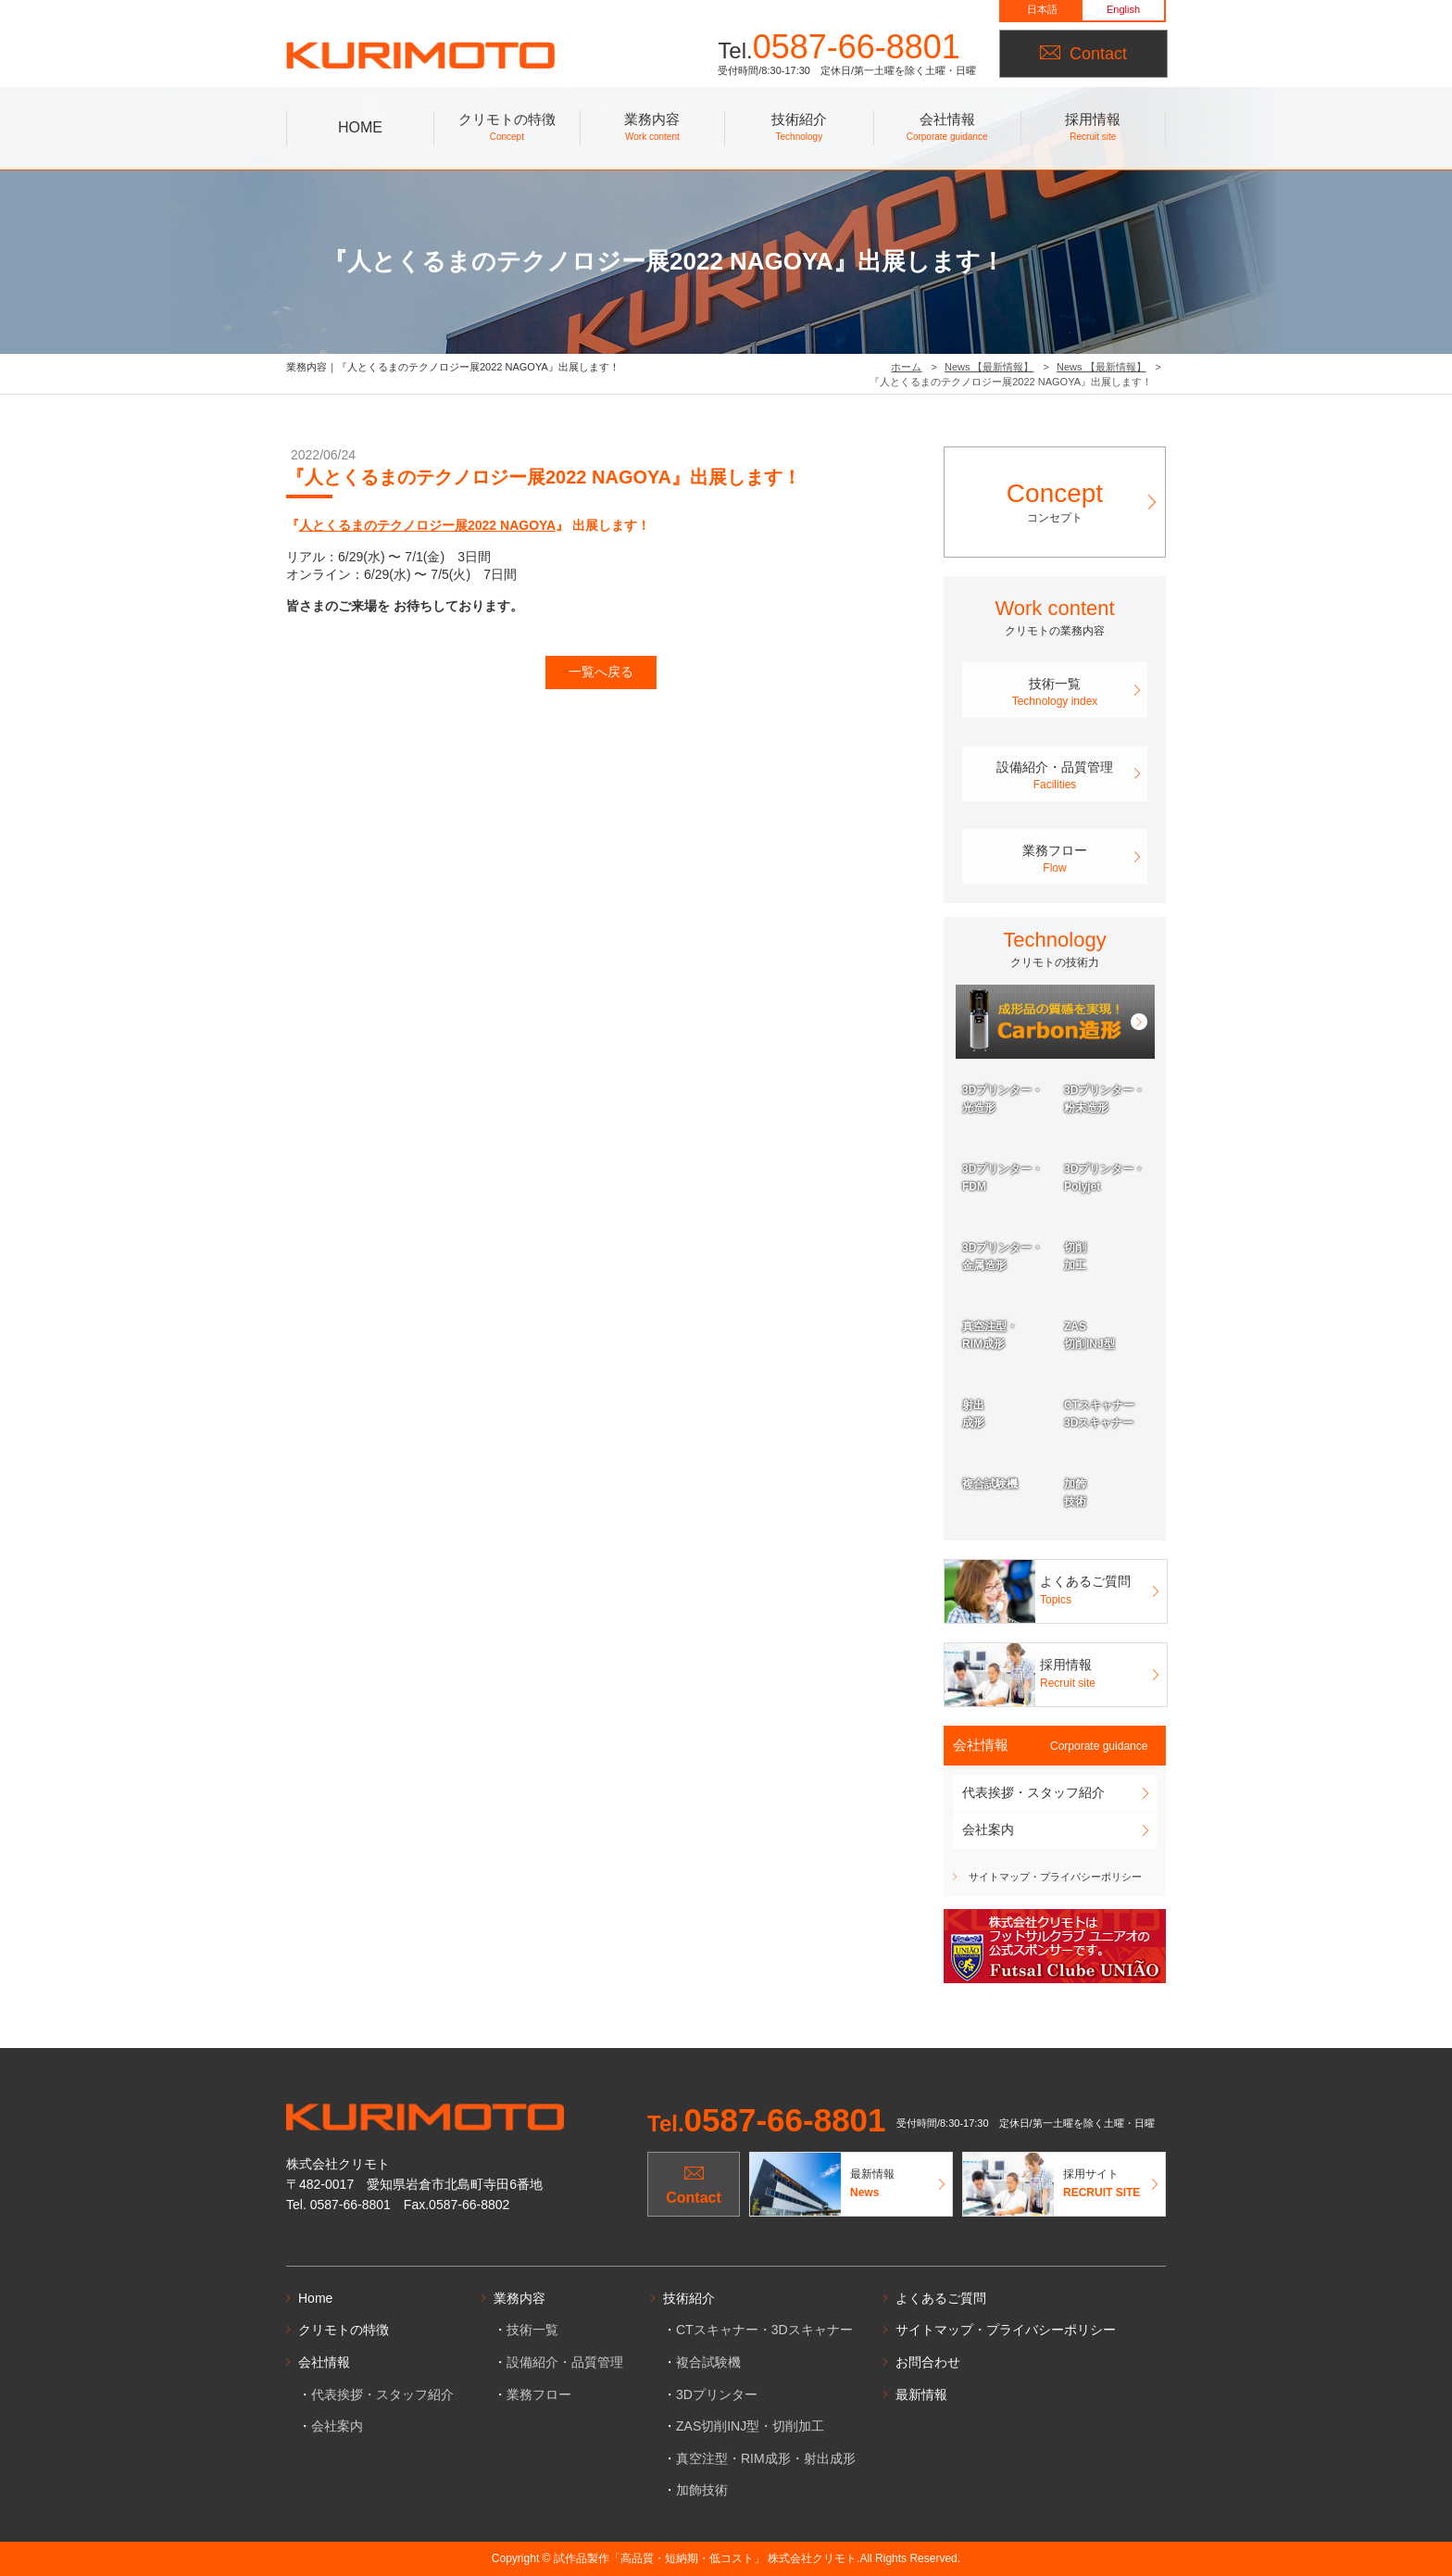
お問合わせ (927, 2362)
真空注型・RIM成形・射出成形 (766, 2458)
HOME (360, 127)
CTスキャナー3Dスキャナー (1099, 1414)
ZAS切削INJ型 (1089, 1335)
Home (315, 2298)
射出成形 (973, 1414)
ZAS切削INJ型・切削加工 (750, 2426)
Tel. (766, 2123)
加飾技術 (1075, 1492)
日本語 (1042, 9)
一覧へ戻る (601, 671)
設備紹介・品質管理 (1054, 776)
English (1123, 9)
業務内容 (653, 128)
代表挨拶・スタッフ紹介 (1033, 1792)
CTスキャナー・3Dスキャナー (764, 2329)
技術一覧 (1054, 693)
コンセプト (1055, 501)
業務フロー (1054, 859)
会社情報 (947, 128)
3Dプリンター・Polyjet (1104, 1177)
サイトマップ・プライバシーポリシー (1055, 1876)
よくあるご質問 (940, 2298)
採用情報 (1093, 128)
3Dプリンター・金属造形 (1002, 1256)
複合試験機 (990, 1483)
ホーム (906, 366)
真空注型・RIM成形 (990, 1335)
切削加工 (1075, 1256)
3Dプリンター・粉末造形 (1104, 1099)
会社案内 (988, 1829)
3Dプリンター (716, 2394)
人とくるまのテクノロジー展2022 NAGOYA (427, 525)
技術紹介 (798, 128)
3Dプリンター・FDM (1002, 1177)
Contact (1083, 53)
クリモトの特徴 (507, 128)
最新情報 (921, 2394)
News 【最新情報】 (989, 366)
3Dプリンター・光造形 (1002, 1099)
